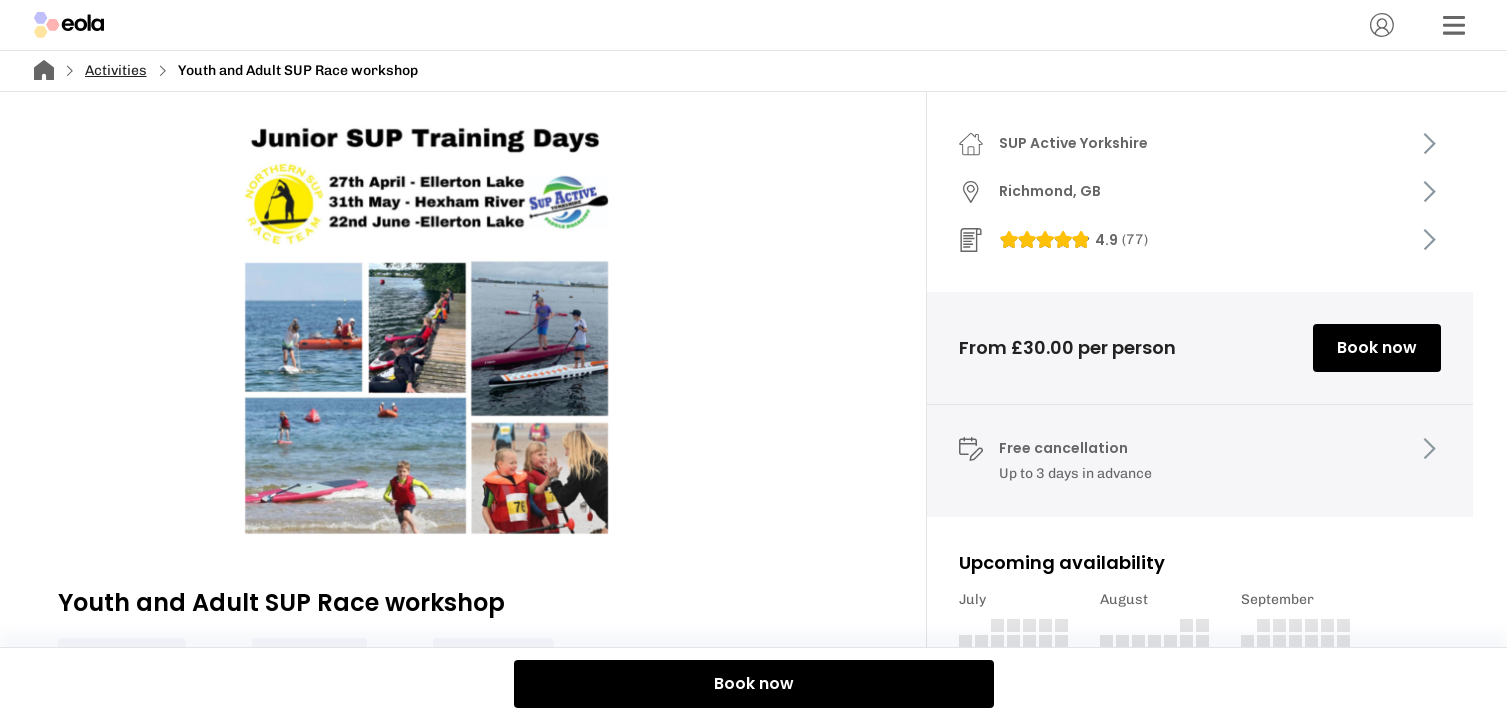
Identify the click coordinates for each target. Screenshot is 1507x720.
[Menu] (1454, 25)
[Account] (1382, 25)
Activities (116, 70)
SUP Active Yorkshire (1073, 143)
